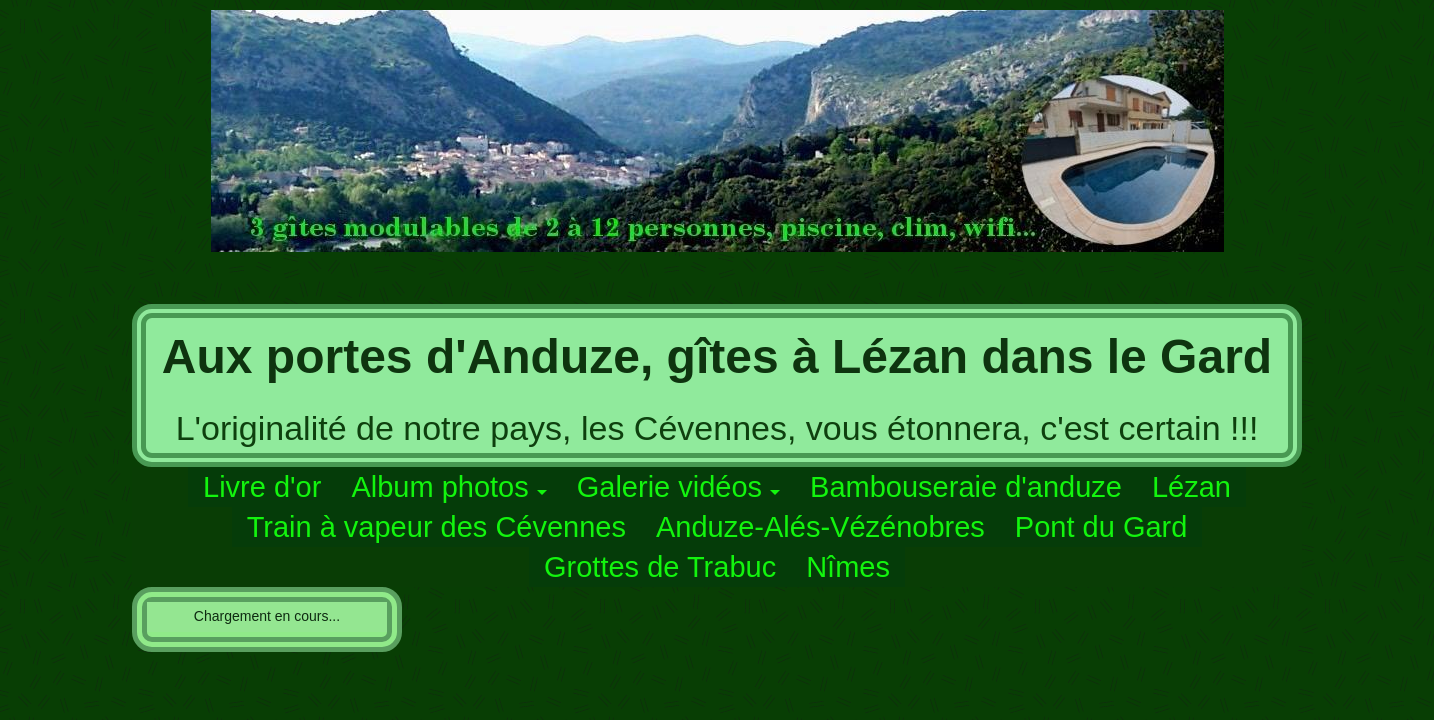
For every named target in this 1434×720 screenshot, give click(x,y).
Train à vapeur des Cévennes (436, 527)
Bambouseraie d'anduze (966, 487)
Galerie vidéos (669, 487)
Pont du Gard (1101, 527)
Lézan (1191, 487)
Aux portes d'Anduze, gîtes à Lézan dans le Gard (717, 356)
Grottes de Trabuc (660, 567)
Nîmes (848, 567)
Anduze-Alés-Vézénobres (820, 527)
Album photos (439, 487)
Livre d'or (262, 487)
